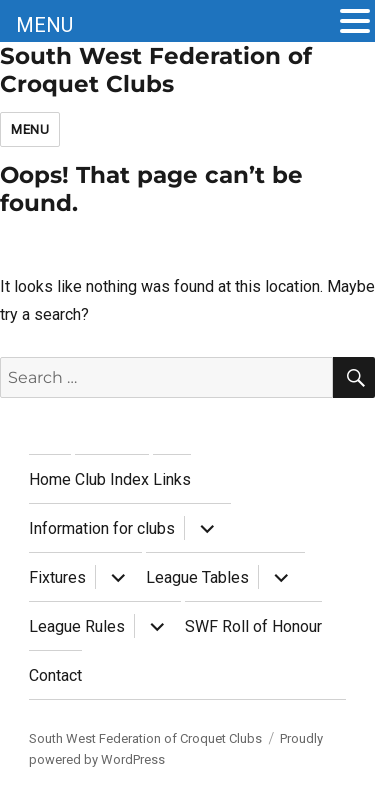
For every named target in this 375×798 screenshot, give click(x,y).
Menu (30, 129)
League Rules (77, 626)
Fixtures (57, 577)
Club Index (112, 479)
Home (50, 479)
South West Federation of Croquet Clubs (156, 70)
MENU (44, 25)
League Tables (197, 577)
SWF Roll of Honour (253, 626)
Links (172, 479)
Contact (55, 675)
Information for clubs (102, 528)
